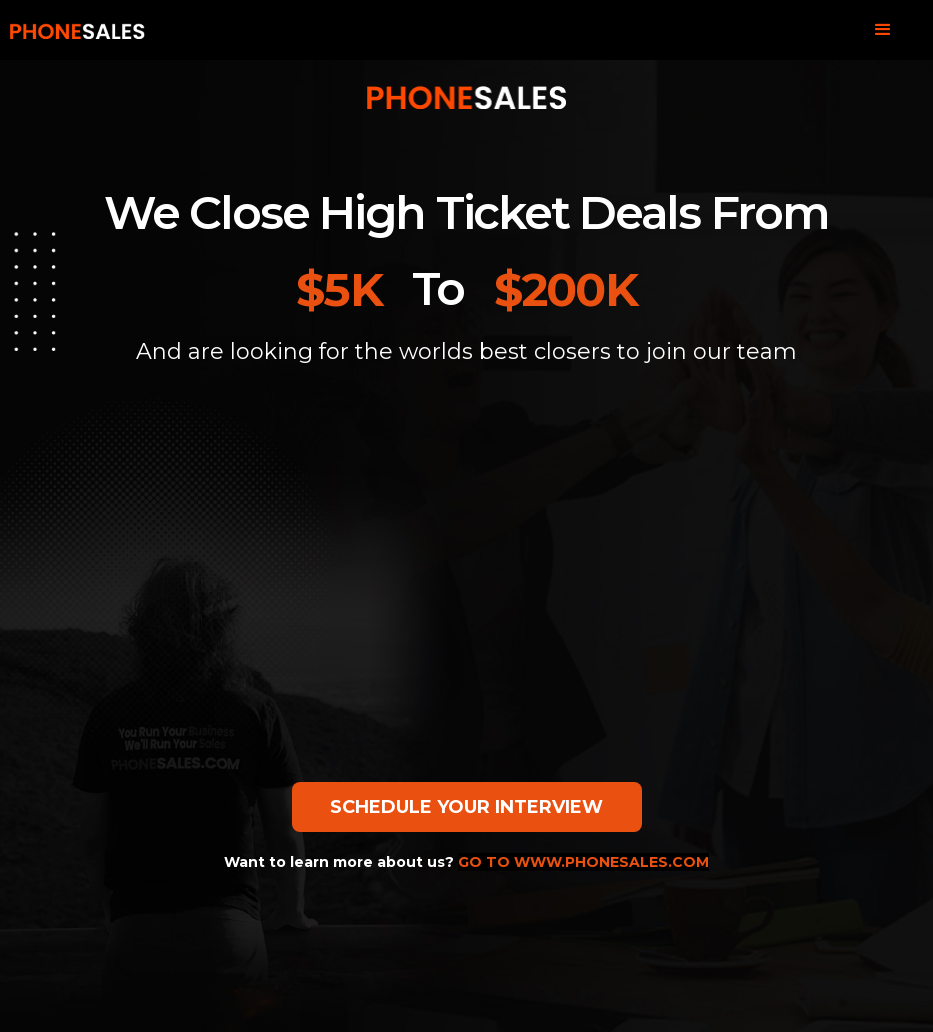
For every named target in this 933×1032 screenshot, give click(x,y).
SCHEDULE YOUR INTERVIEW (466, 807)
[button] (883, 30)
